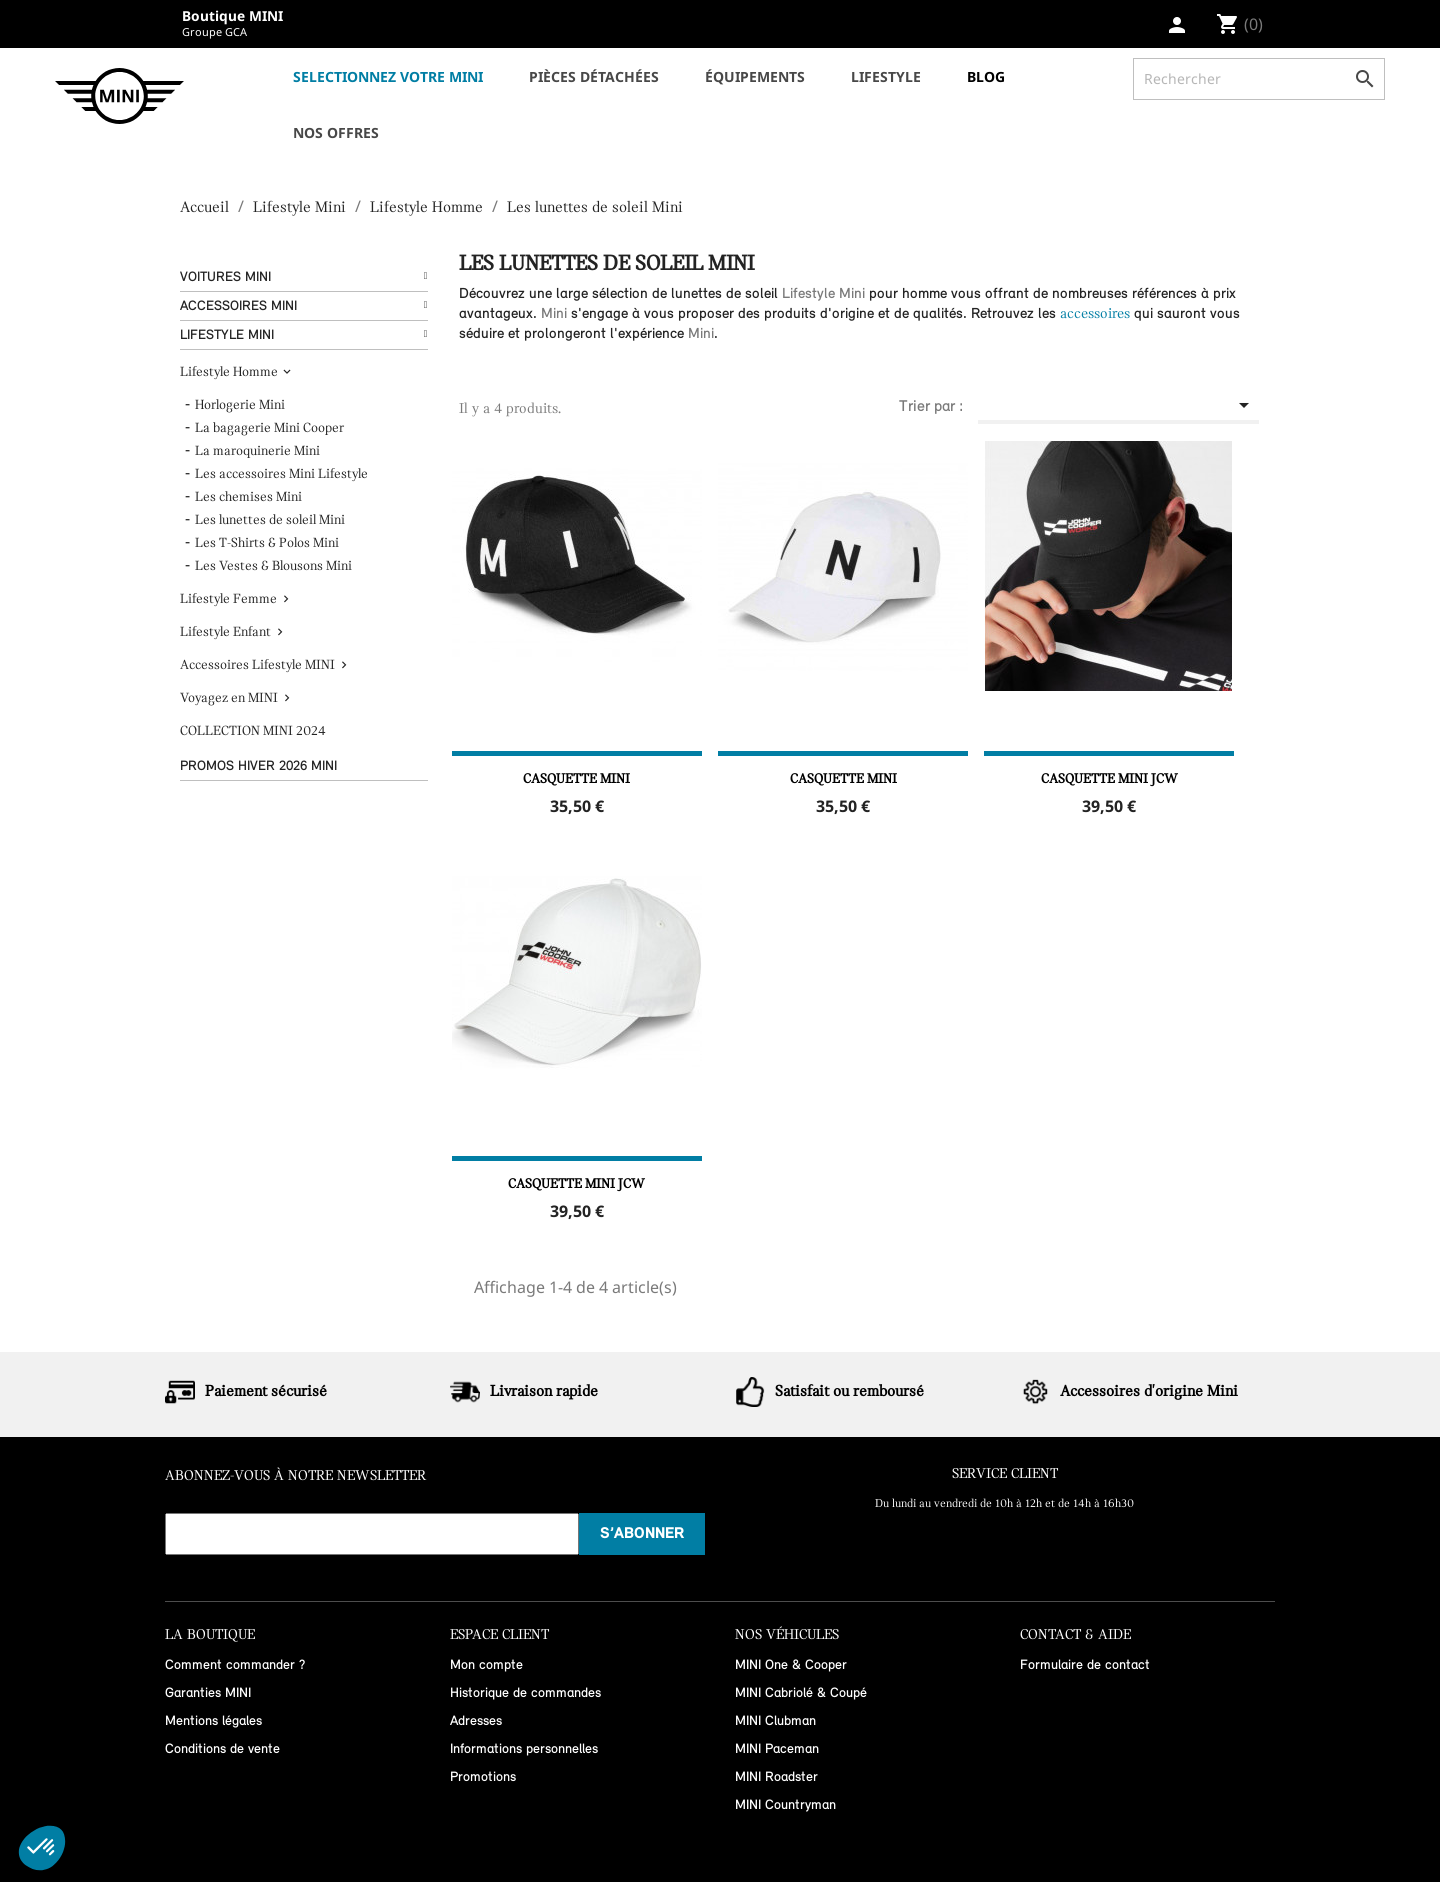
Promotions (483, 1777)
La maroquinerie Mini (257, 451)
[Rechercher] (1259, 79)
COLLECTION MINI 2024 (253, 731)
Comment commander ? (235, 1665)
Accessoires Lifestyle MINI (257, 665)
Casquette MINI (576, 779)
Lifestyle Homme (229, 372)
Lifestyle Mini (227, 335)
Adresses (476, 1721)
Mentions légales (213, 1721)
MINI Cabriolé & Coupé (801, 1693)
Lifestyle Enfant (225, 632)
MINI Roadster (776, 1777)
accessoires (1095, 314)
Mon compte (486, 1665)
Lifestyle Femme (228, 599)
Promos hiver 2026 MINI (258, 766)
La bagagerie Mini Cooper (269, 428)
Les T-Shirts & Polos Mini (267, 543)
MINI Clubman (775, 1721)
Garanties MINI (208, 1693)
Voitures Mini (225, 277)
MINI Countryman (785, 1805)
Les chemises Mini (248, 497)
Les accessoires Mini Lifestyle (281, 474)
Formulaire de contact (1085, 1665)
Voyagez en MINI (229, 698)
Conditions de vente (222, 1749)
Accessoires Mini (238, 306)
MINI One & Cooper (791, 1665)
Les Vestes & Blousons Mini (273, 566)
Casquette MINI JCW (1109, 779)
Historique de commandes (525, 1693)
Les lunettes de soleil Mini (270, 520)
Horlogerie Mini (240, 405)
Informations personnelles (524, 1749)
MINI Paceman (777, 1749)
